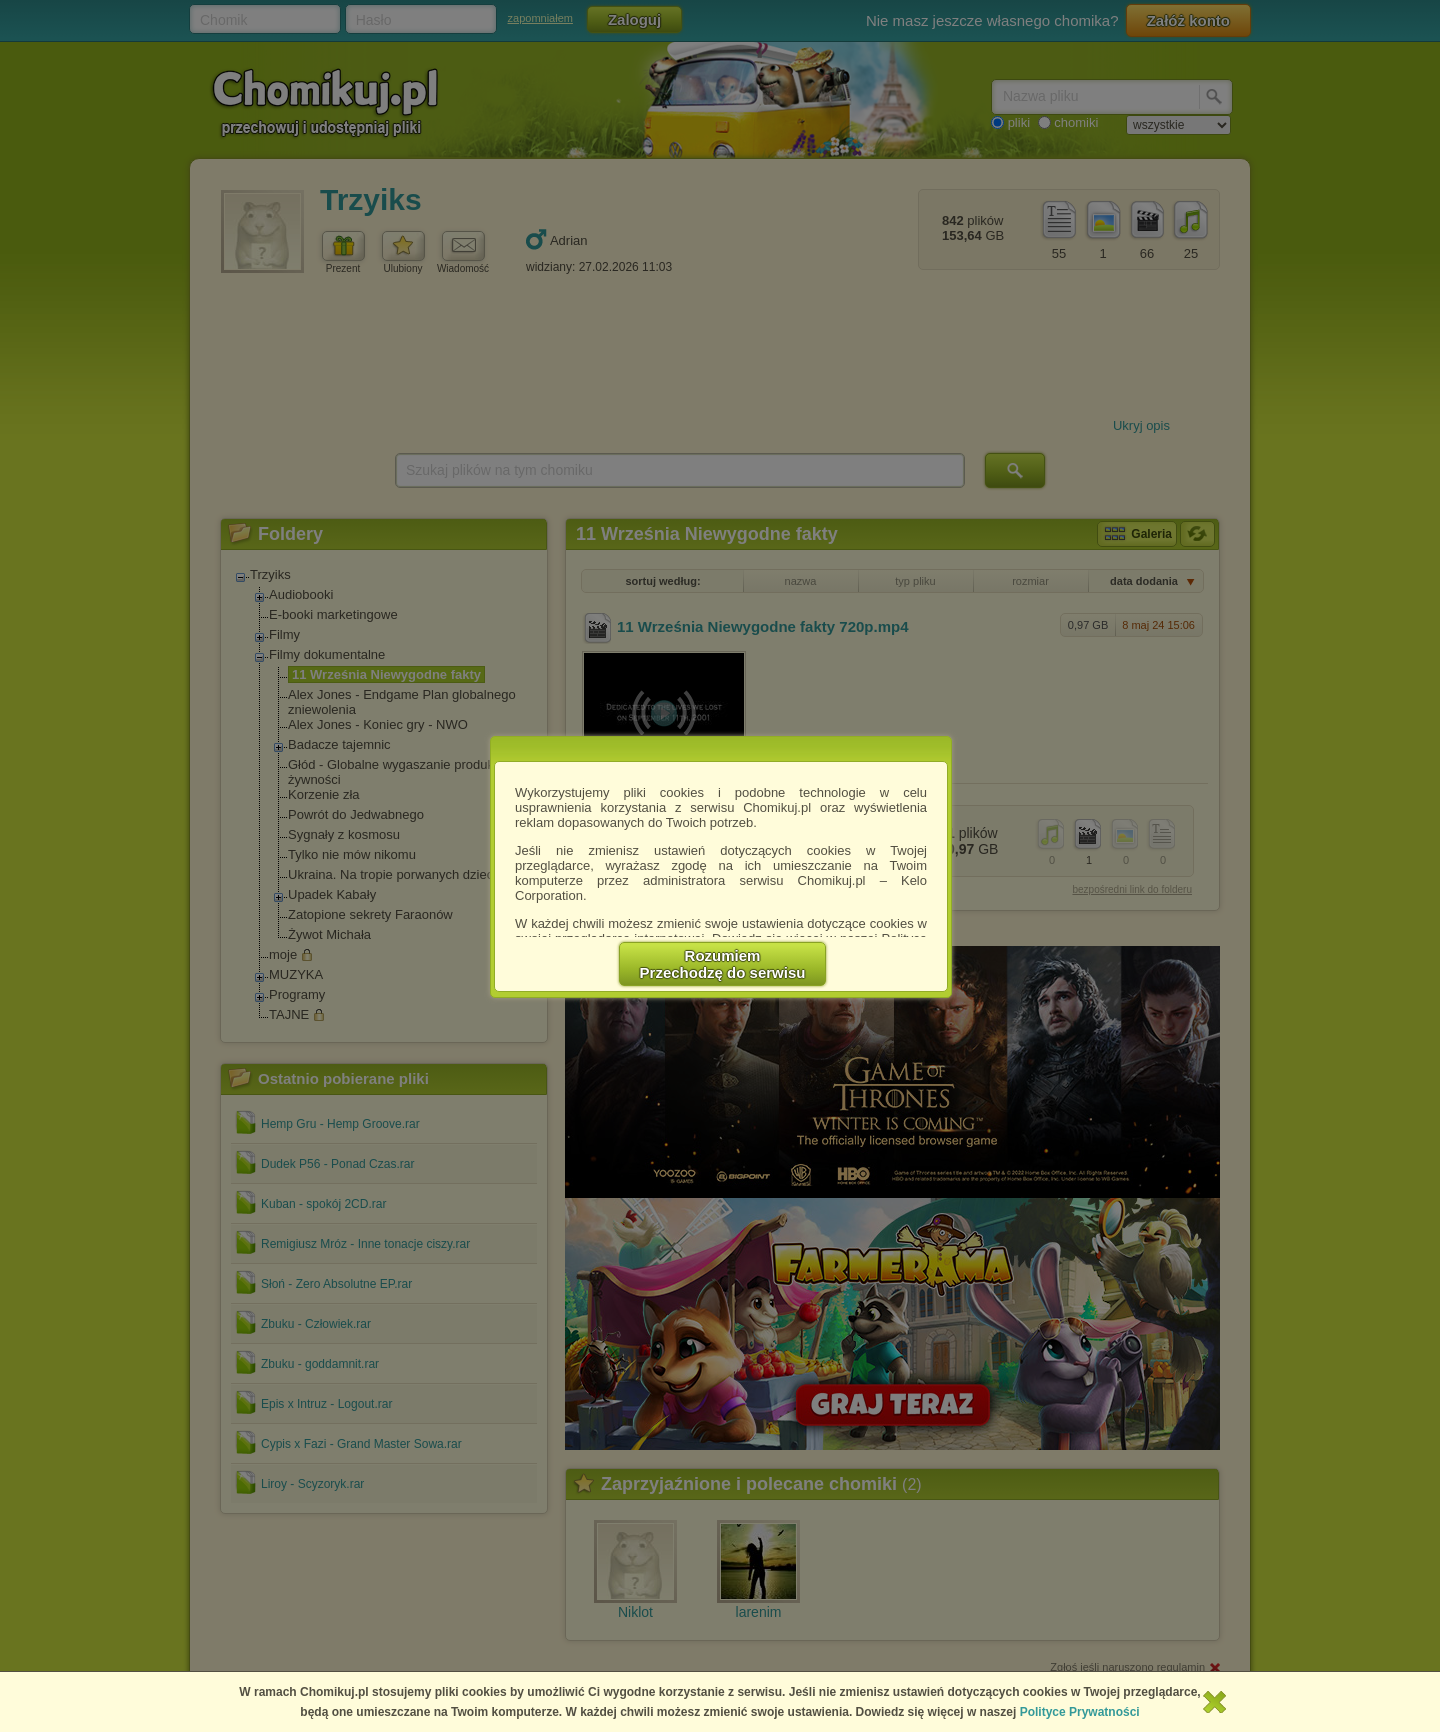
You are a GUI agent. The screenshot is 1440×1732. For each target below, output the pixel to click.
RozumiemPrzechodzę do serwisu (723, 964)
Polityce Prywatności (1080, 1712)
